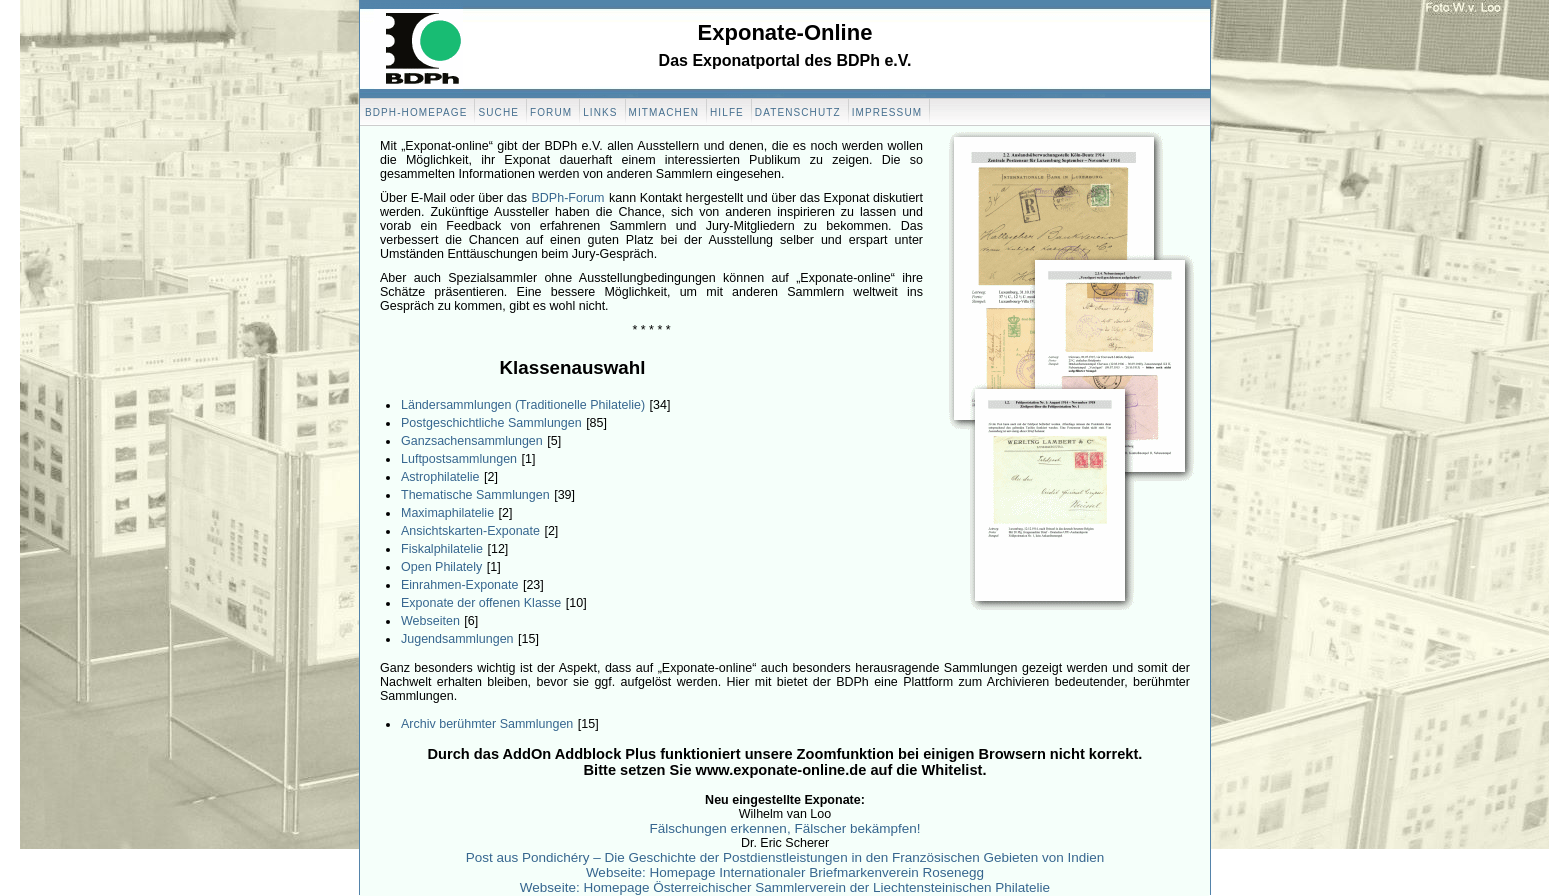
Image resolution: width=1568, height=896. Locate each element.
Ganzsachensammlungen (472, 441)
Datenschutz (798, 112)
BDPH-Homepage (416, 112)
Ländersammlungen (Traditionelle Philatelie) (523, 405)
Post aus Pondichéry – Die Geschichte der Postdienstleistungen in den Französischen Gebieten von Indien (785, 857)
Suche (498, 112)
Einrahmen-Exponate (459, 585)
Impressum (887, 112)
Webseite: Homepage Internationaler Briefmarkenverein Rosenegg (785, 872)
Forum (551, 112)
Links (600, 112)
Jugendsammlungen (457, 639)
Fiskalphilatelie (442, 549)
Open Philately (441, 567)
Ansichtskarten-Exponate (470, 531)
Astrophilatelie (440, 477)
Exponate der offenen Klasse (481, 603)
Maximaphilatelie (447, 513)
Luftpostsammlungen (459, 459)
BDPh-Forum (568, 198)
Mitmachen (664, 112)
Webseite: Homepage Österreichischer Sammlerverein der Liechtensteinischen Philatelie (785, 887)
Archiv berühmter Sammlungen (487, 724)
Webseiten (430, 621)
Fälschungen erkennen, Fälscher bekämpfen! (785, 828)
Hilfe (727, 112)
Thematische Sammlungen (475, 495)
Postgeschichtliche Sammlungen (491, 423)
